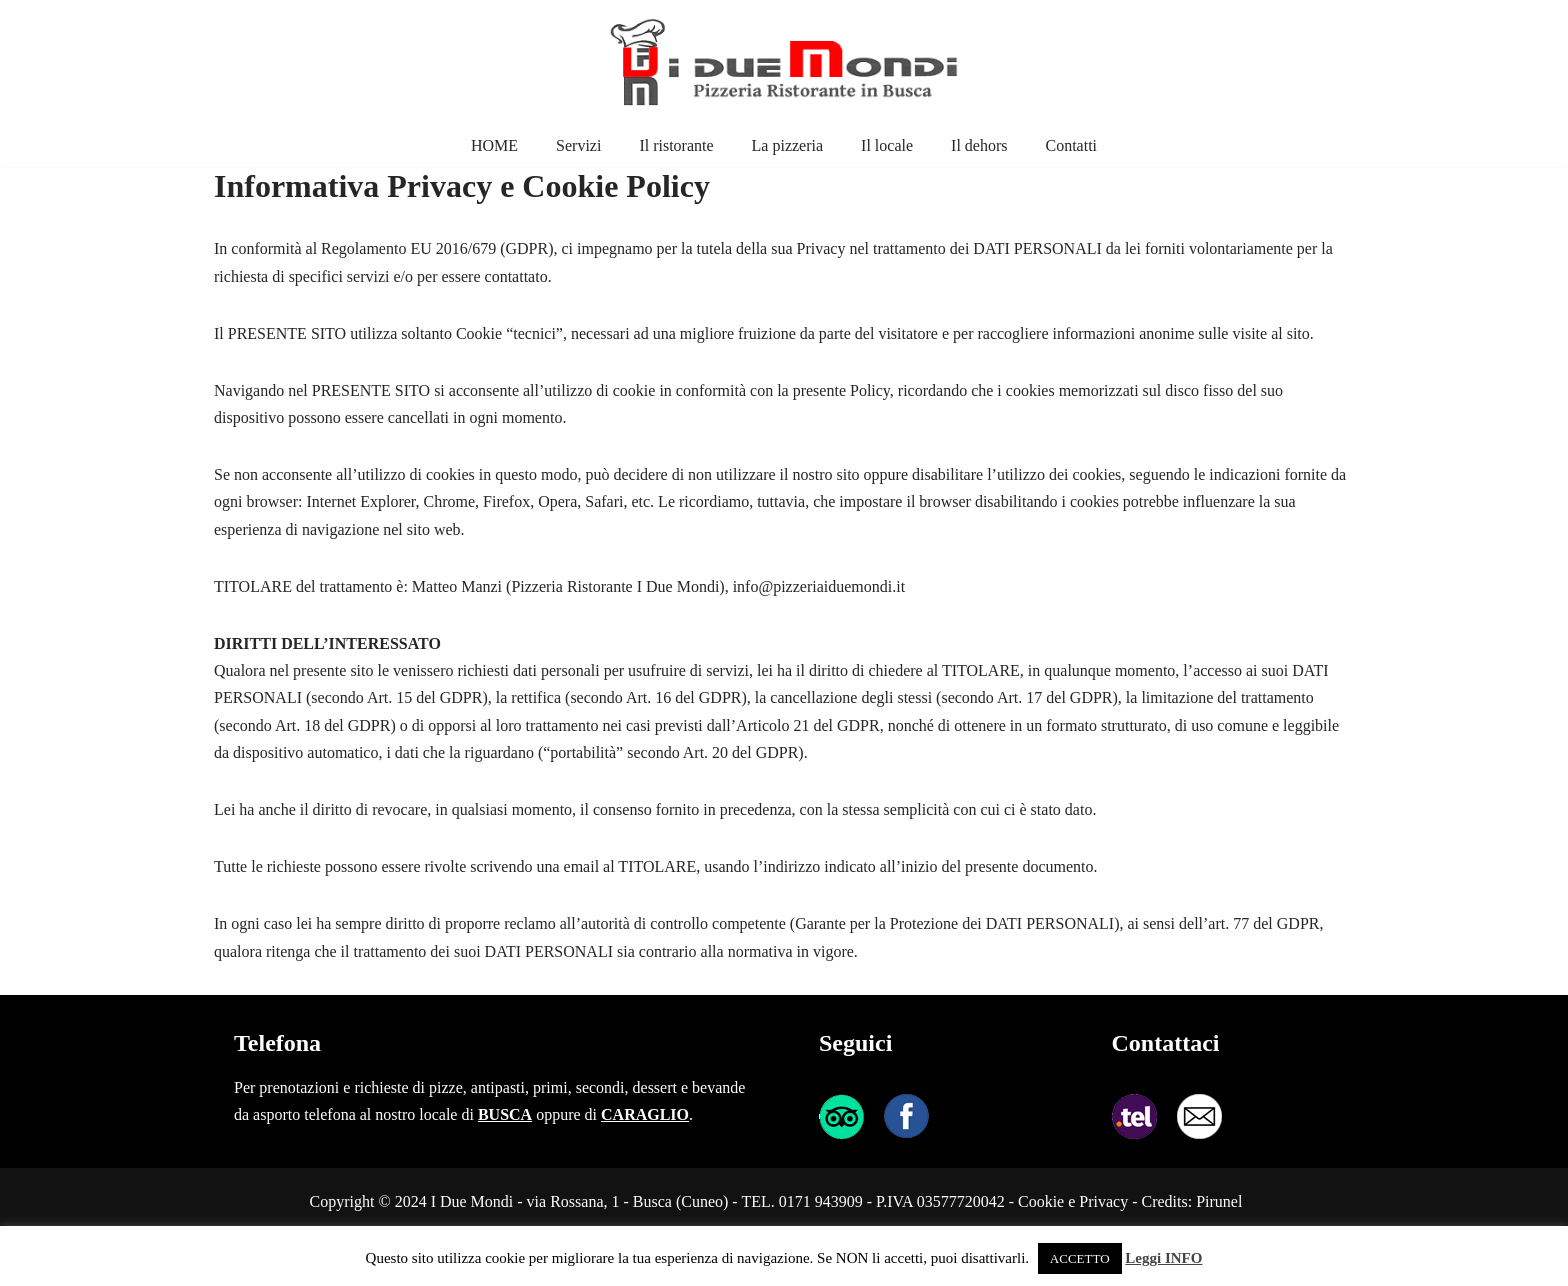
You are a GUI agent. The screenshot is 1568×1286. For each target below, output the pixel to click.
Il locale (887, 145)
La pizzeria (788, 145)
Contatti (1071, 145)
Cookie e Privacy (1073, 1201)
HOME (494, 145)
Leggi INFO (1163, 1258)
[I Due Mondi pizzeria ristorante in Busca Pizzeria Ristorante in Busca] (784, 62)
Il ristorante (676, 145)
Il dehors (979, 145)
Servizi (578, 145)
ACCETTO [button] (1080, 1258)
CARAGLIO (645, 1114)
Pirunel (1219, 1201)
